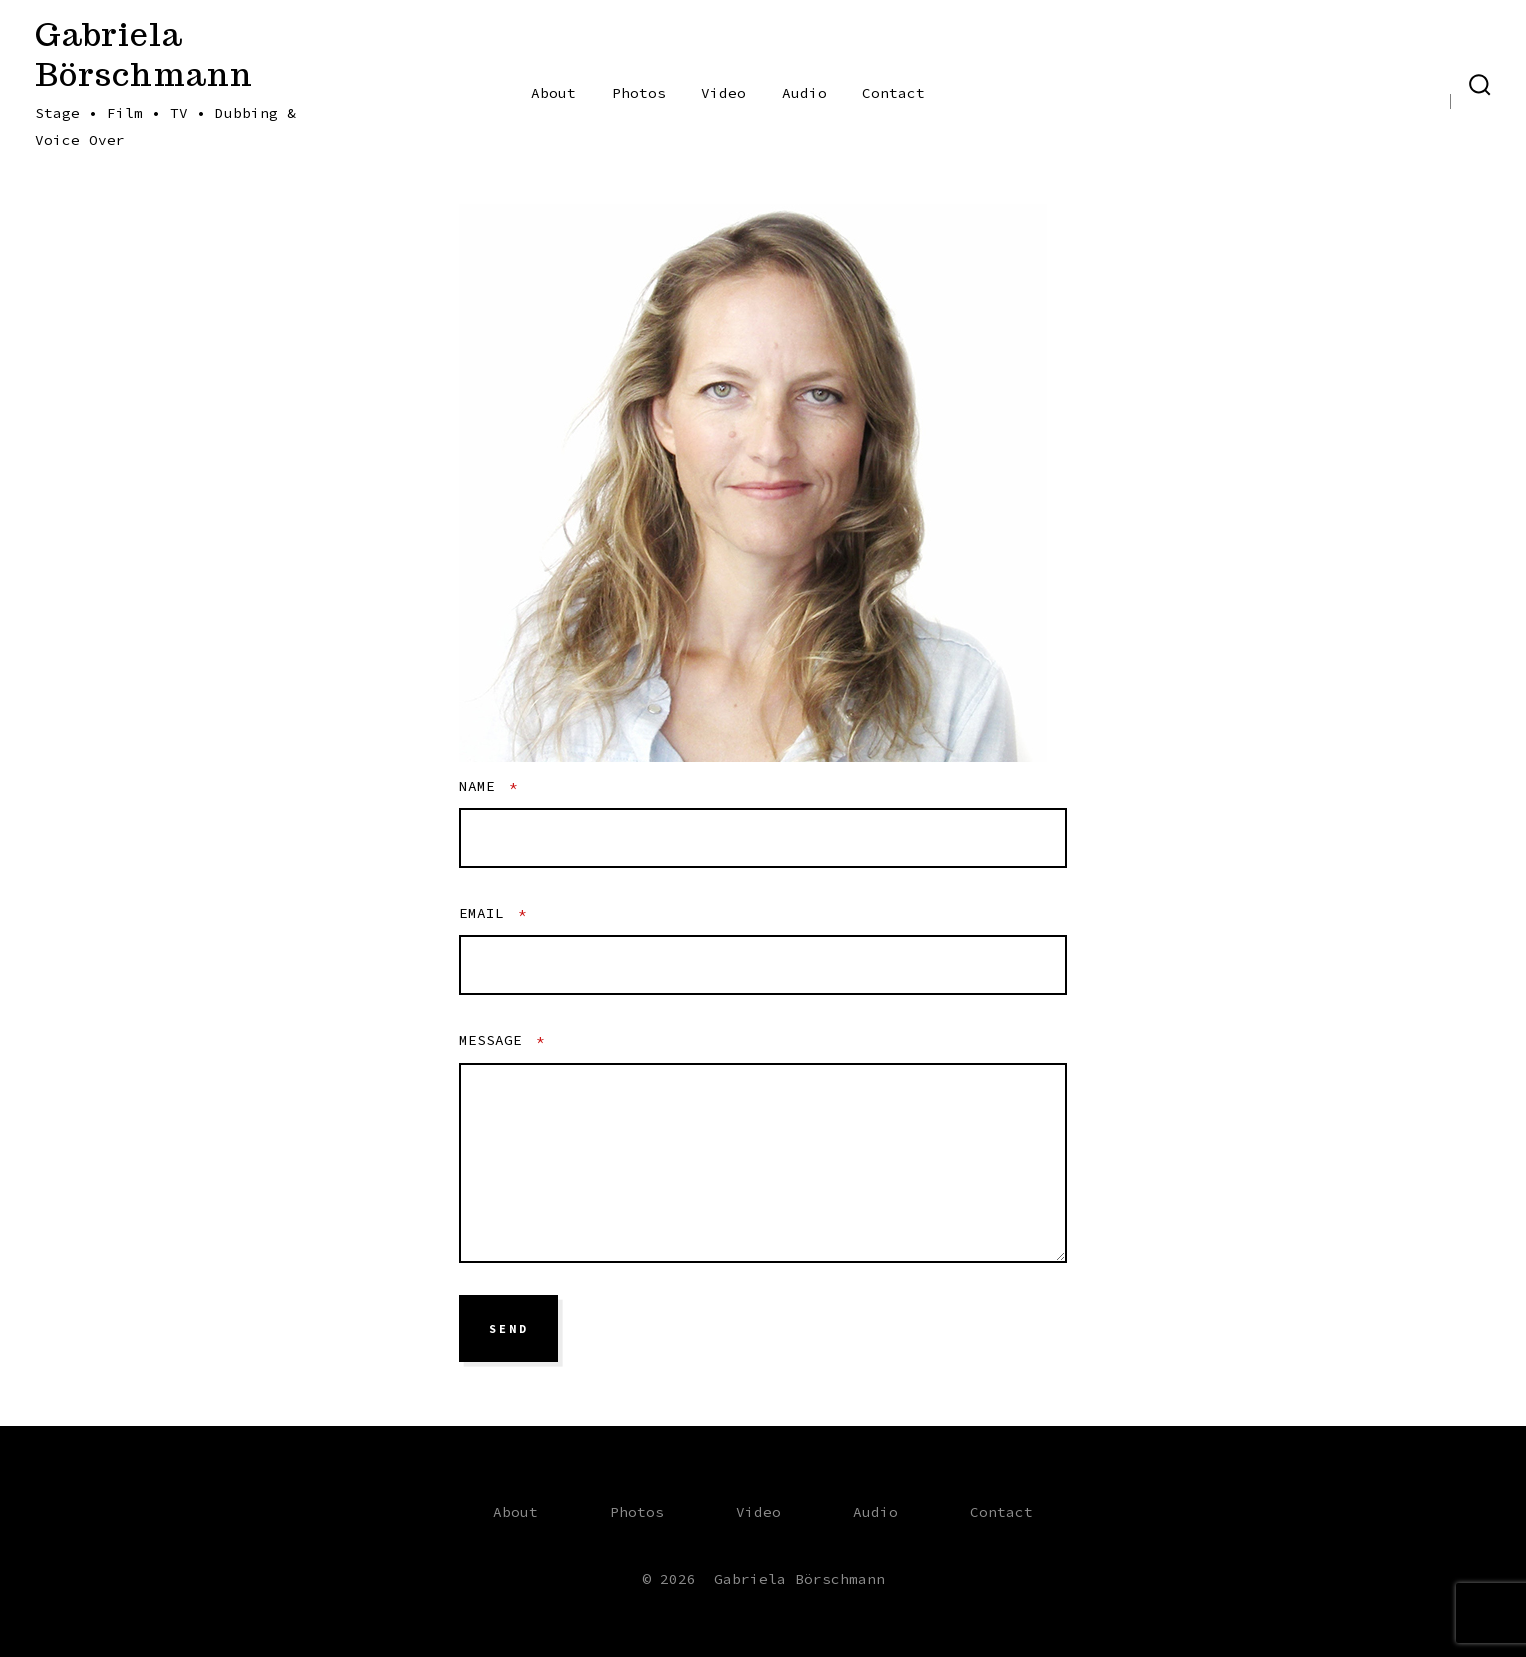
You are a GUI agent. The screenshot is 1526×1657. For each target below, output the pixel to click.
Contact (893, 93)
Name (488, 786)
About (553, 93)
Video (723, 93)
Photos (639, 93)
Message (502, 1040)
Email (493, 913)
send (509, 1329)
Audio (804, 93)
